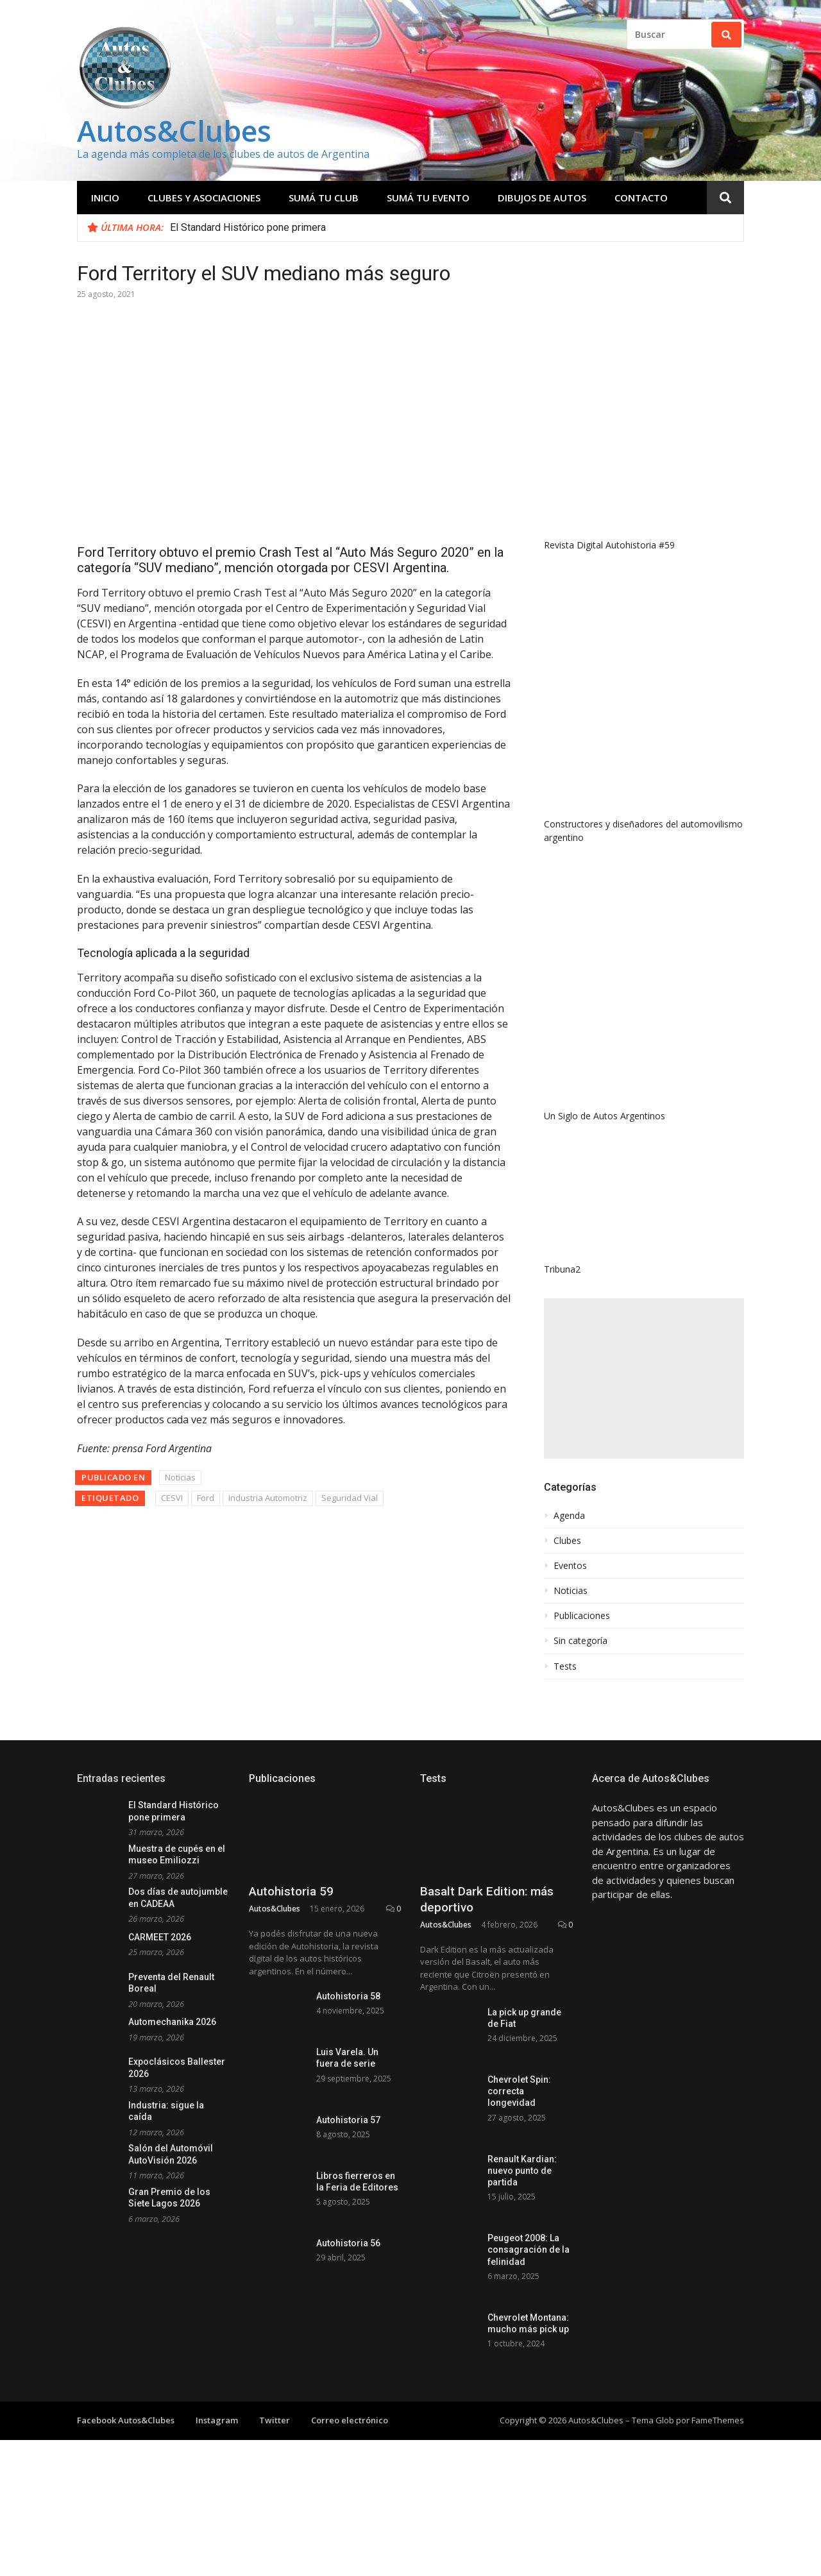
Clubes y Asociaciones (204, 197)
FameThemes (717, 2420)
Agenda (569, 1515)
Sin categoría (580, 1641)
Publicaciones (582, 1616)
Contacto (641, 197)
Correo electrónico (349, 2420)
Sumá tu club (324, 197)
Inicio (105, 197)
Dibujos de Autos (542, 197)
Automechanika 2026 (172, 2022)
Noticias (180, 1477)
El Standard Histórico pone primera (248, 227)
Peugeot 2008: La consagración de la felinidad (528, 2249)
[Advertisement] (644, 1378)
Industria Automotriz (267, 1498)
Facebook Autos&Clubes (125, 2420)
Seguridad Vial (349, 1498)
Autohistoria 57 (348, 2120)
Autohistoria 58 (348, 1996)
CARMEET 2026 (159, 1937)
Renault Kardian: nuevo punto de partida (522, 2170)
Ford (205, 1498)
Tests (565, 1666)
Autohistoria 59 (291, 1891)
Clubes (567, 1540)
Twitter (274, 2420)
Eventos (570, 1566)
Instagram (217, 2420)
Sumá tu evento (428, 197)
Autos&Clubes (174, 130)
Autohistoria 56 (348, 2243)
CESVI (172, 1498)
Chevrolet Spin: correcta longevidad (519, 2091)
